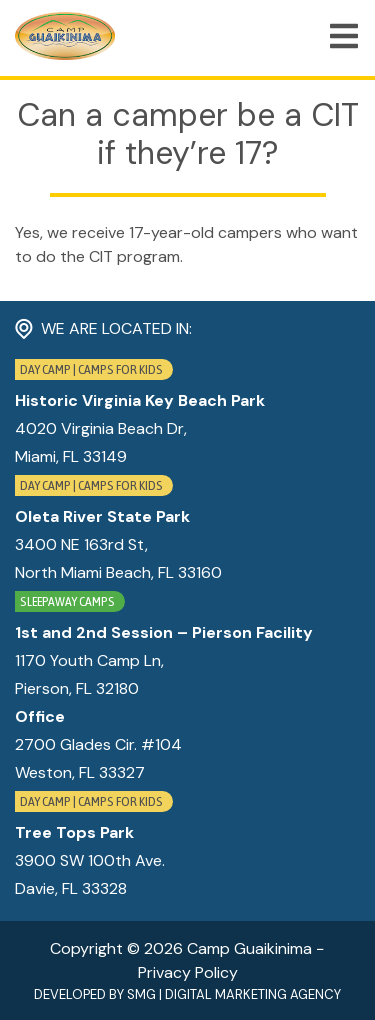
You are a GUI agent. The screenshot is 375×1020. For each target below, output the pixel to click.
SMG (141, 994)
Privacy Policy (188, 972)
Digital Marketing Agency (253, 994)
